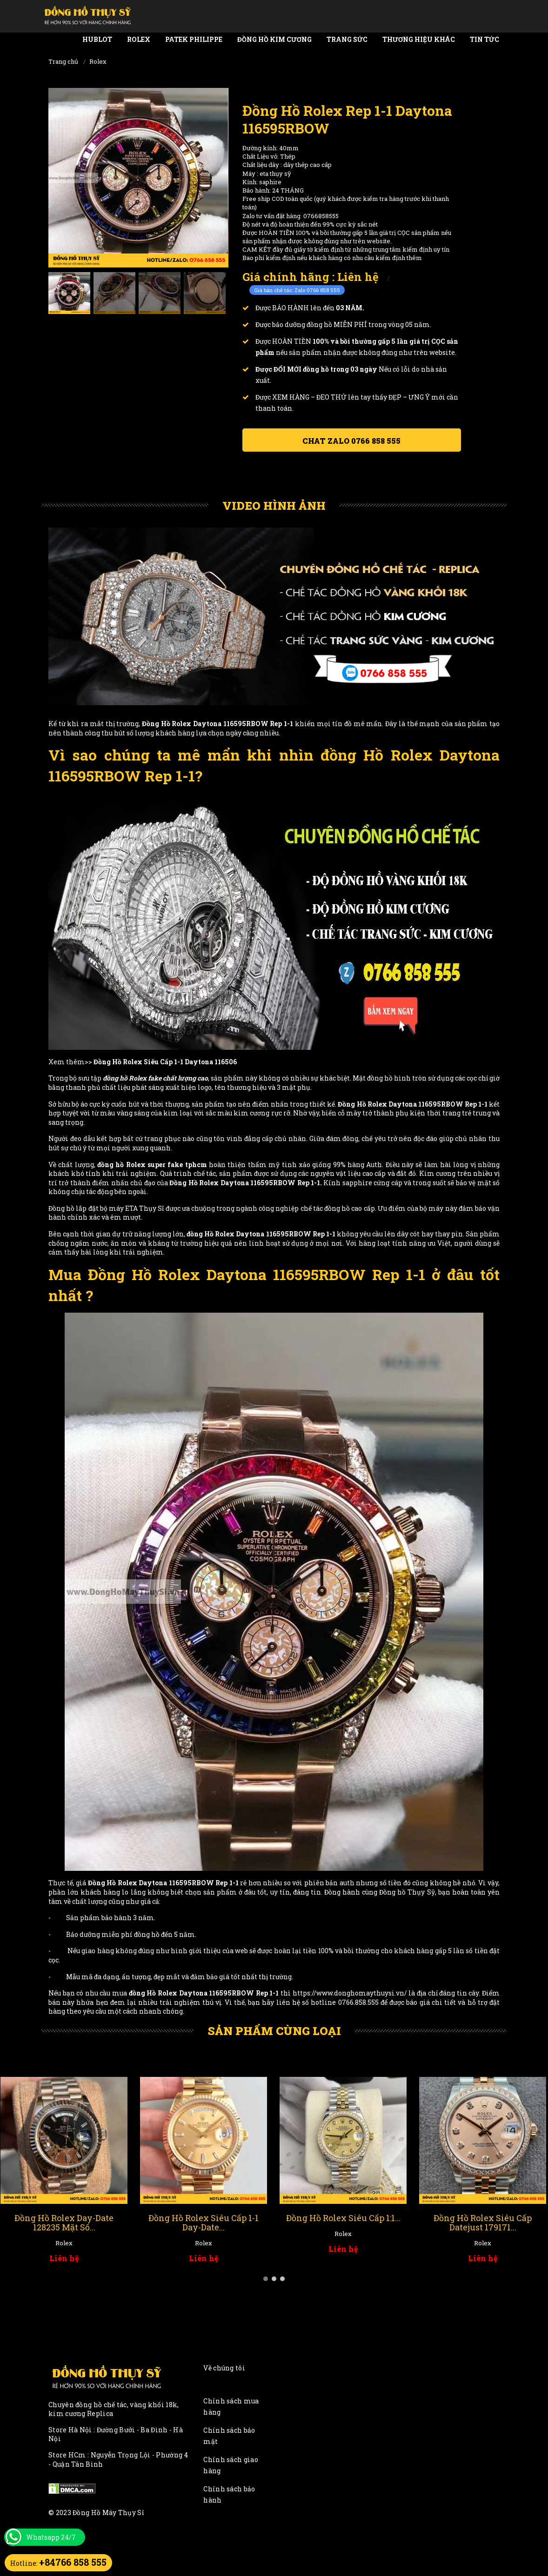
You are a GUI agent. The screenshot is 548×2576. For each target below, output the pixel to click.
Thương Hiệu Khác (418, 39)
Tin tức (484, 39)
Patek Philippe (193, 39)
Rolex (138, 39)
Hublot (97, 39)
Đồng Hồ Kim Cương (274, 39)
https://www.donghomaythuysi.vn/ (350, 1993)
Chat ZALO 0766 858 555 (351, 441)
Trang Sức (347, 39)
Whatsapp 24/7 (51, 2537)
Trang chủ (63, 61)
